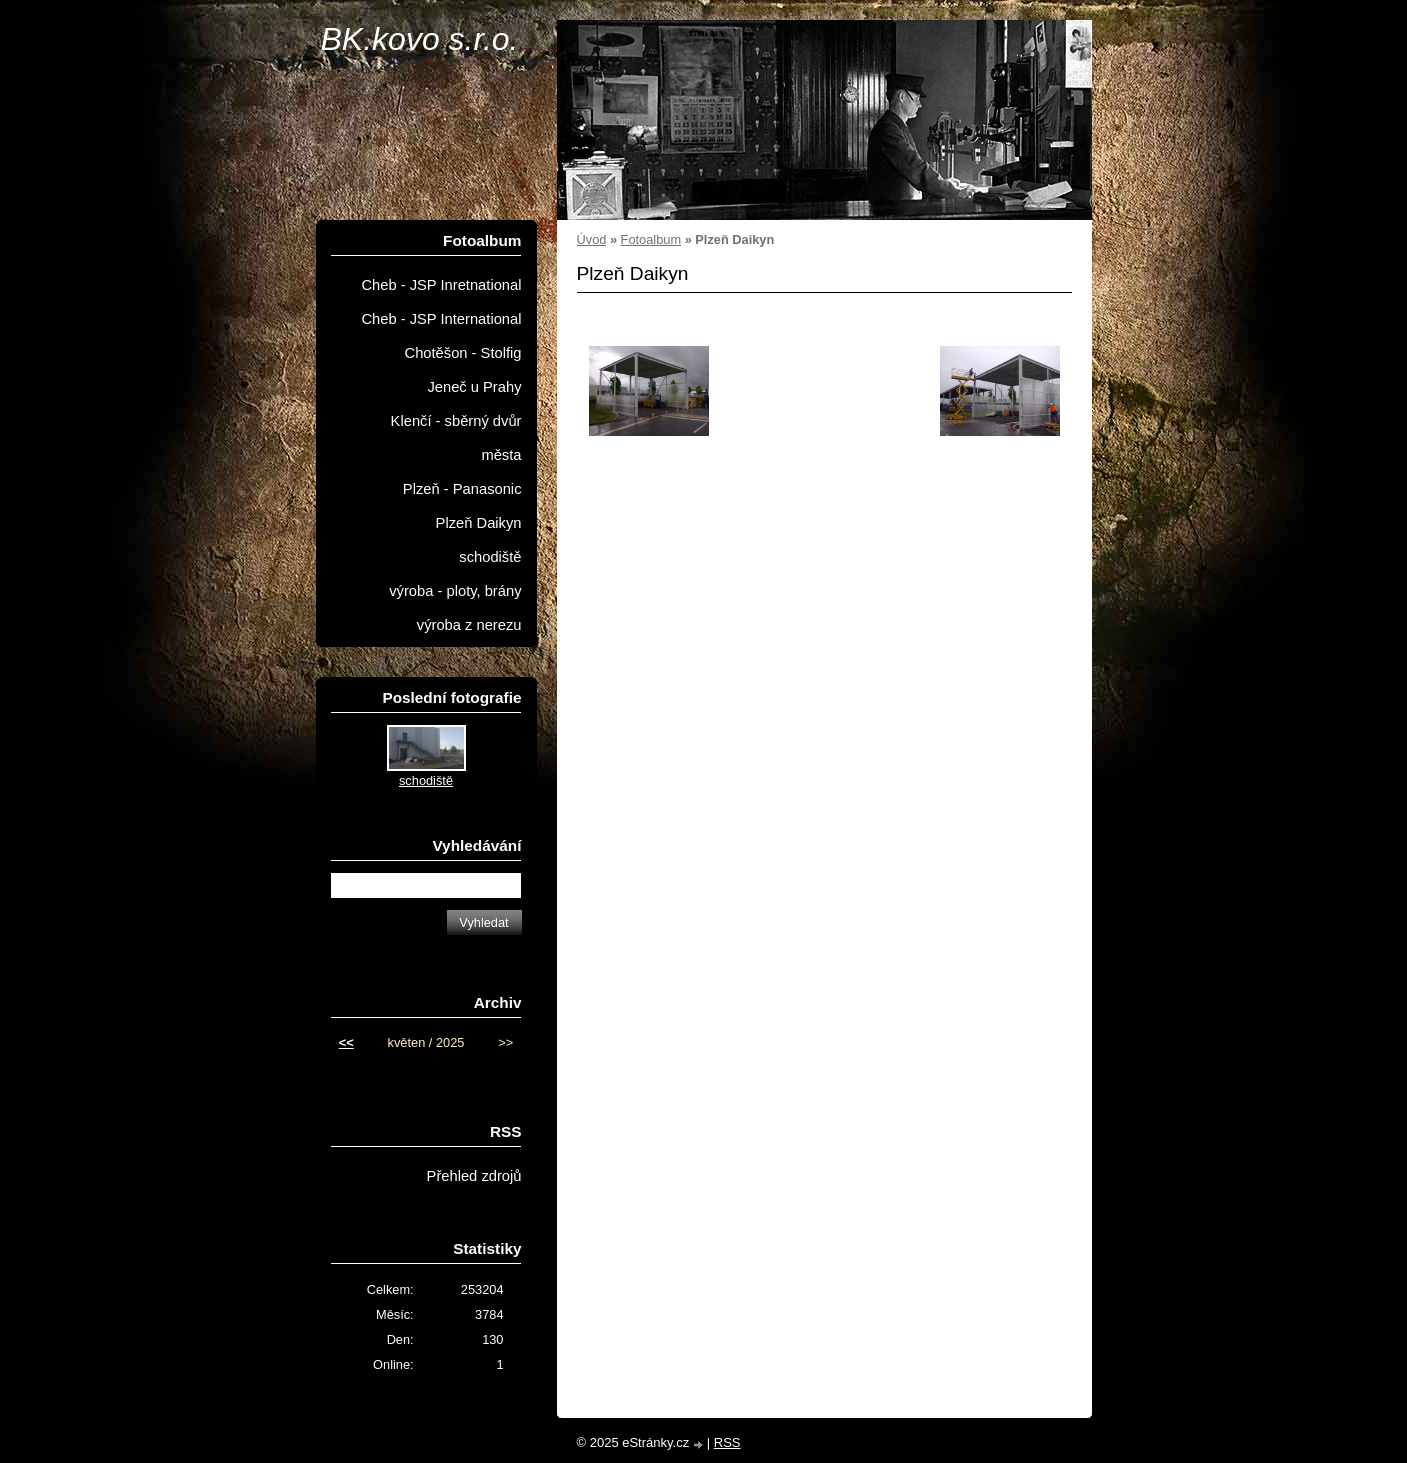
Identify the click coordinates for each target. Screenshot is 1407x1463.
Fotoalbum (651, 239)
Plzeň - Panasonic (462, 489)
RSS (727, 1442)
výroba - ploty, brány (455, 591)
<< (346, 1042)
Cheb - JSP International (441, 319)
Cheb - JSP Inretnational (441, 285)
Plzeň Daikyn (479, 523)
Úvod (592, 239)
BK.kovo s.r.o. (420, 39)
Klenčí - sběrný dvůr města (456, 438)
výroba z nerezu (469, 625)
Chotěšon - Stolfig (463, 353)
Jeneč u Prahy (474, 387)
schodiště (490, 557)
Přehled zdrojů (474, 1176)
